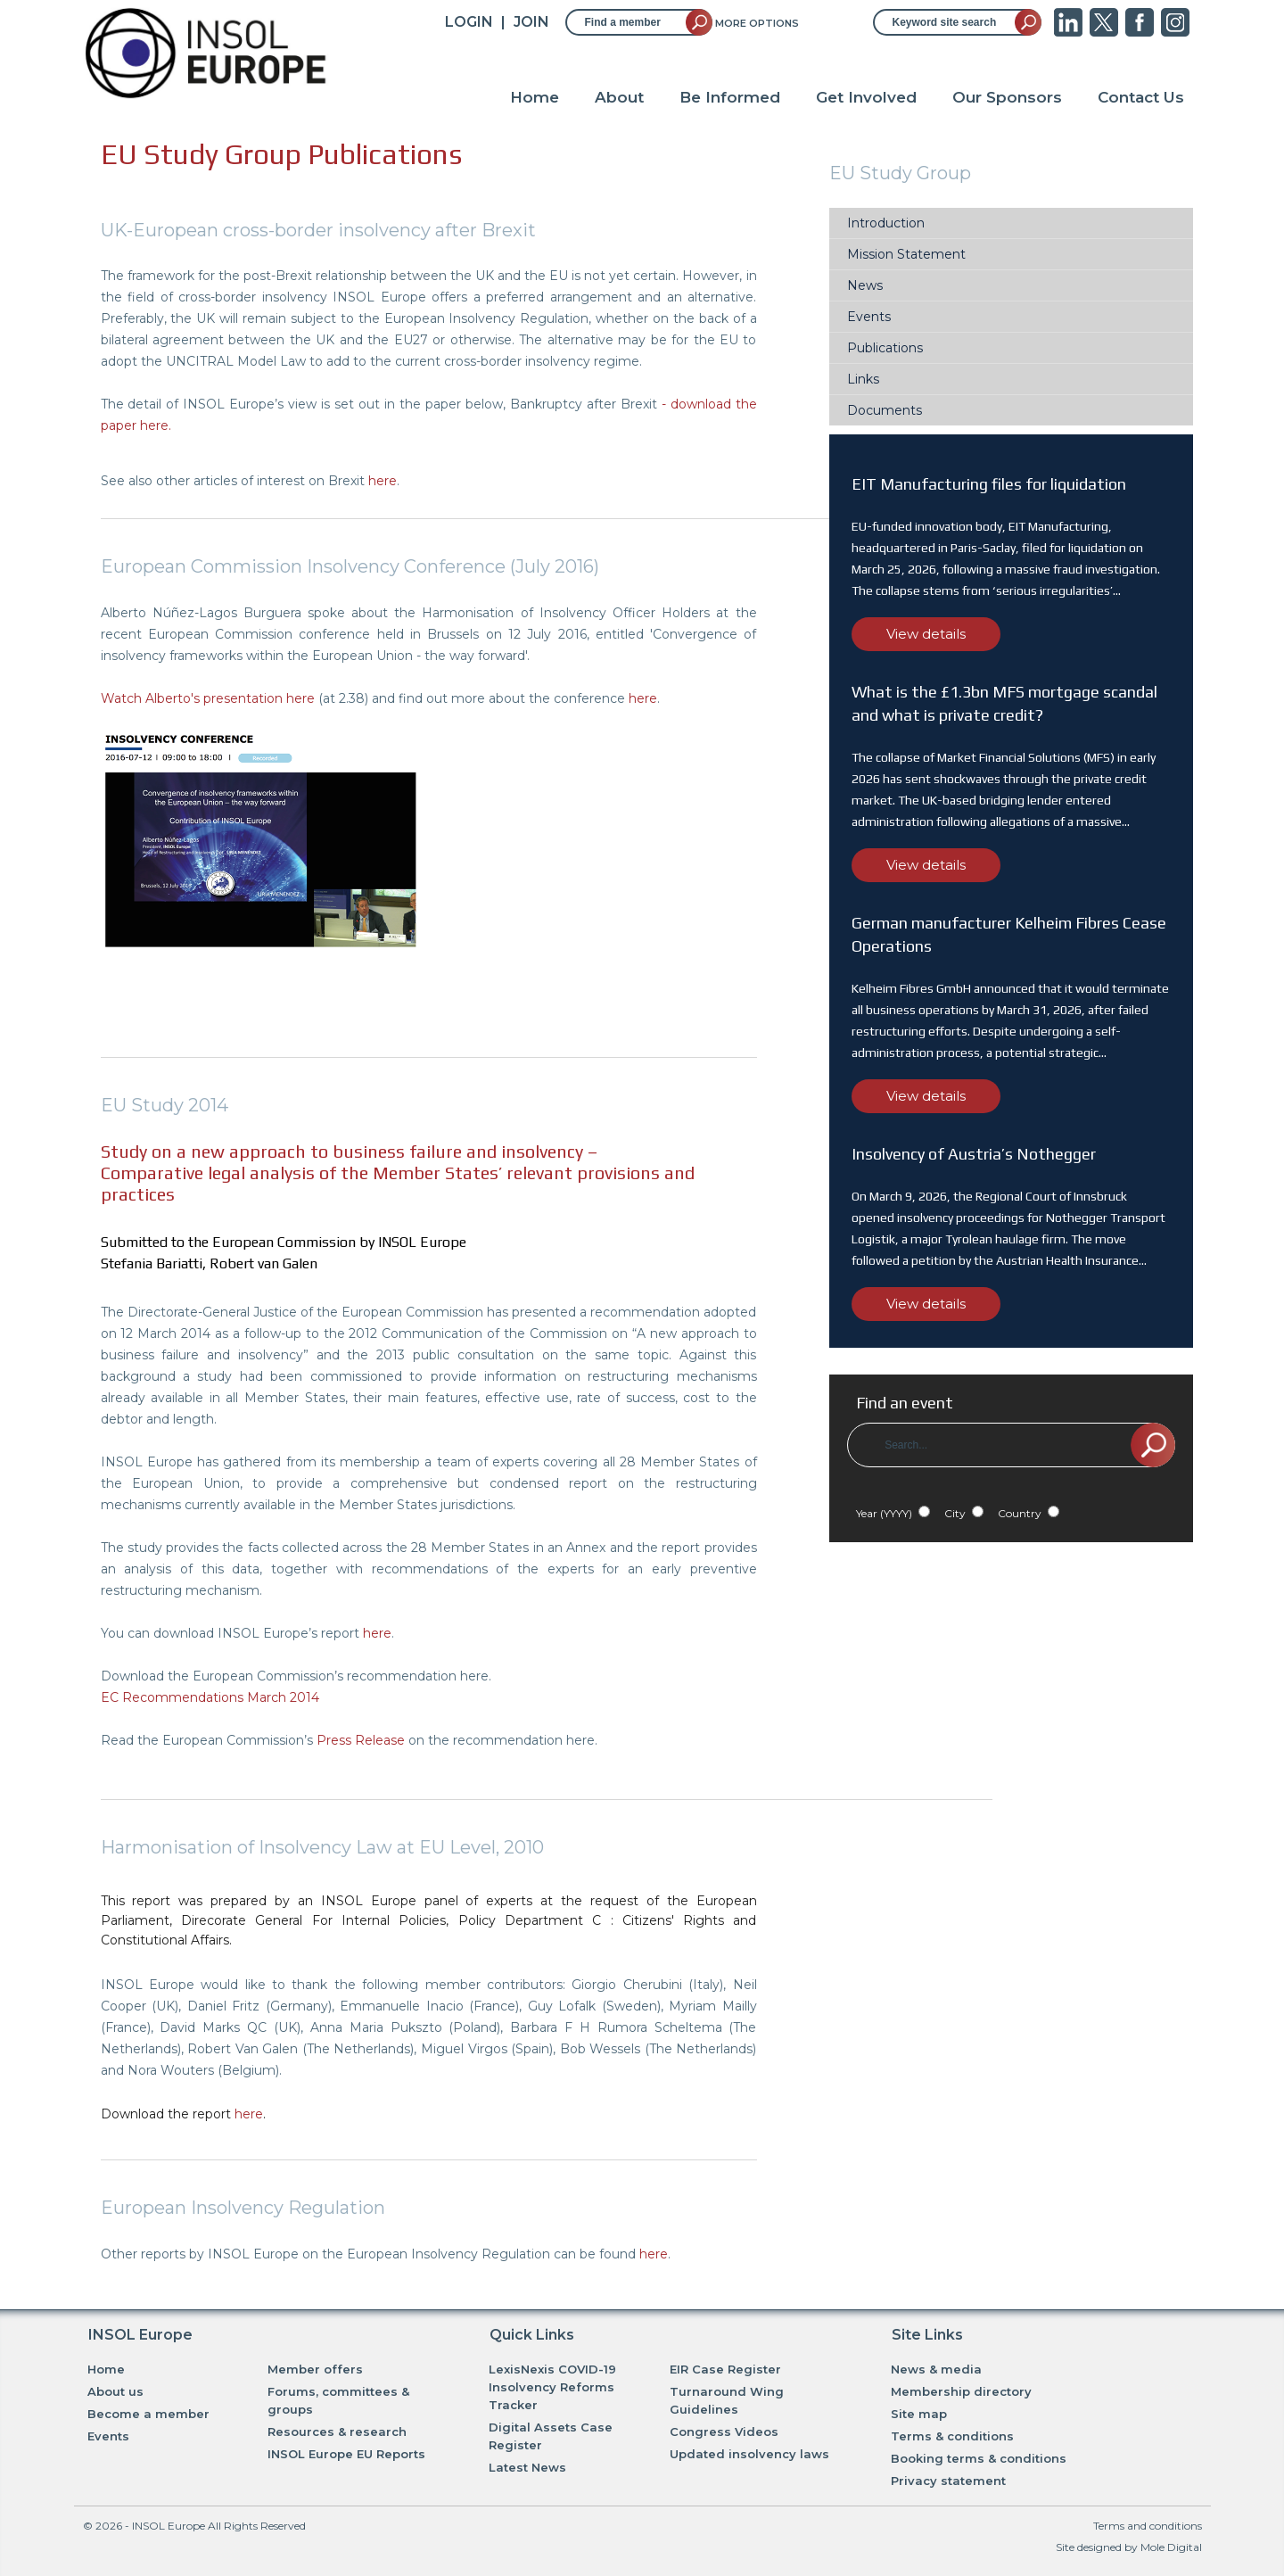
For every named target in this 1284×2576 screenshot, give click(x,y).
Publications (885, 348)
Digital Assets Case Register (551, 2436)
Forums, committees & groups (338, 2400)
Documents (884, 410)
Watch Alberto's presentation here (208, 698)
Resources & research (337, 2431)
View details (926, 633)
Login (469, 21)
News (865, 285)
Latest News (527, 2467)
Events (869, 317)
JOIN (531, 21)
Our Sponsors (1007, 97)
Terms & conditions (952, 2436)
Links (863, 379)
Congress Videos (724, 2431)
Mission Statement (906, 254)
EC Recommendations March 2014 (210, 1697)
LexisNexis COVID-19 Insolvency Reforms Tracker (552, 2387)
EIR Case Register (725, 2369)
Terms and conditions (1147, 2525)
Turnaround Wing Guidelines (727, 2400)
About (619, 97)
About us (115, 2391)
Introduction (886, 223)
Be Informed (729, 97)
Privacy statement (948, 2480)
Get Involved (866, 97)
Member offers (315, 2369)
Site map (919, 2414)
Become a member (148, 2414)
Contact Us (1141, 97)
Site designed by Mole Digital (1129, 2547)
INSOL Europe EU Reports (346, 2454)
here (382, 481)
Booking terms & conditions (978, 2458)
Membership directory (961, 2391)
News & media (936, 2369)
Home (534, 97)
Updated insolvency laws (749, 2454)
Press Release (361, 1740)
